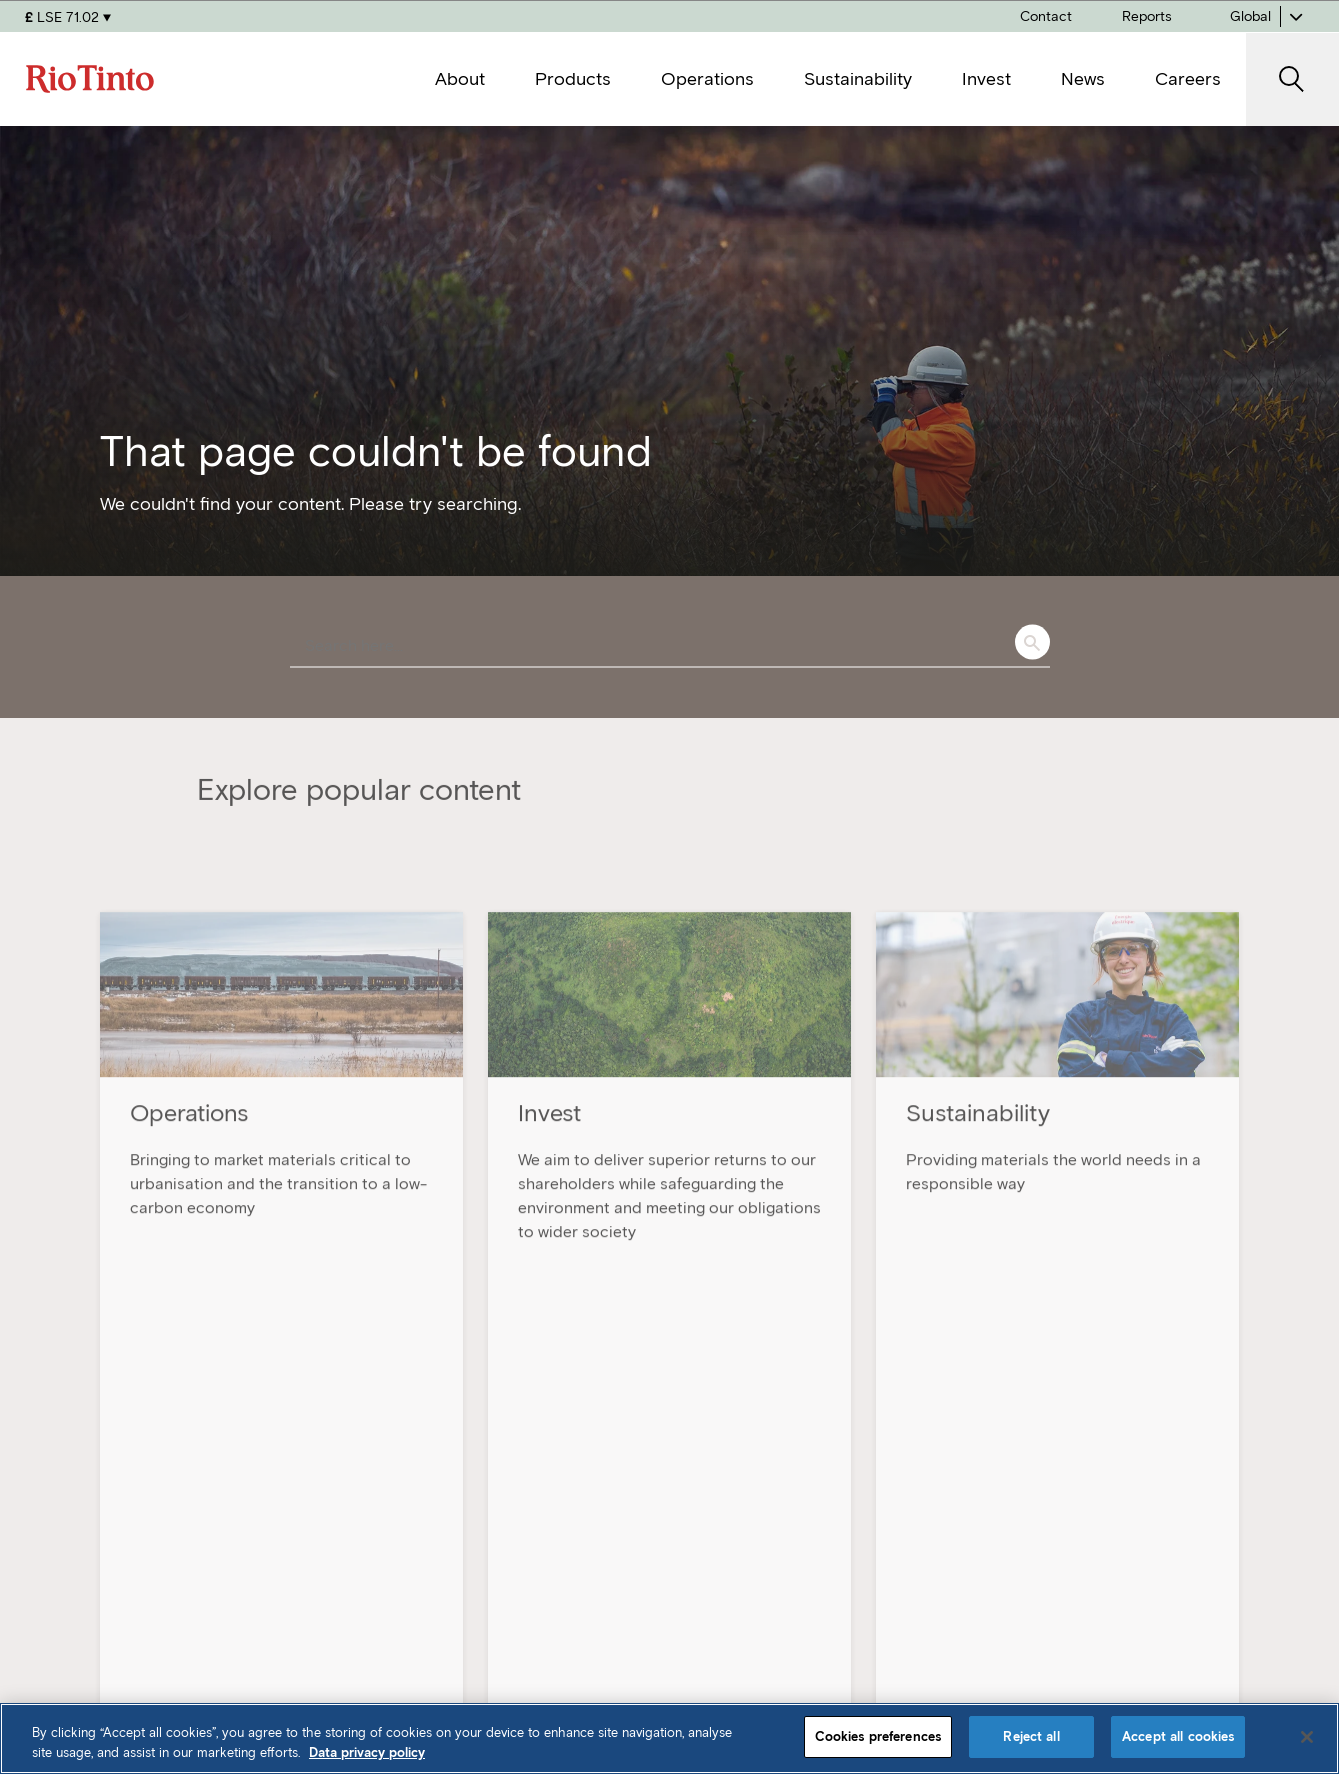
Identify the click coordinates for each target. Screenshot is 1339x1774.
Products (724, 1517)
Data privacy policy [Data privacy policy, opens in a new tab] (367, 1752)
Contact (1017, 1607)
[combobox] (670, 647)
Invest (1009, 1517)
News (1006, 1473)
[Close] (1307, 1737)
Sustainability (740, 1562)
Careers (1016, 1562)
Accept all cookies (1178, 1736)
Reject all (1031, 1736)
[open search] (1292, 79)
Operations (732, 1607)
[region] (669, 1738)
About (713, 1473)
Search (1032, 642)
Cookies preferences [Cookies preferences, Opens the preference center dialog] (878, 1736)
